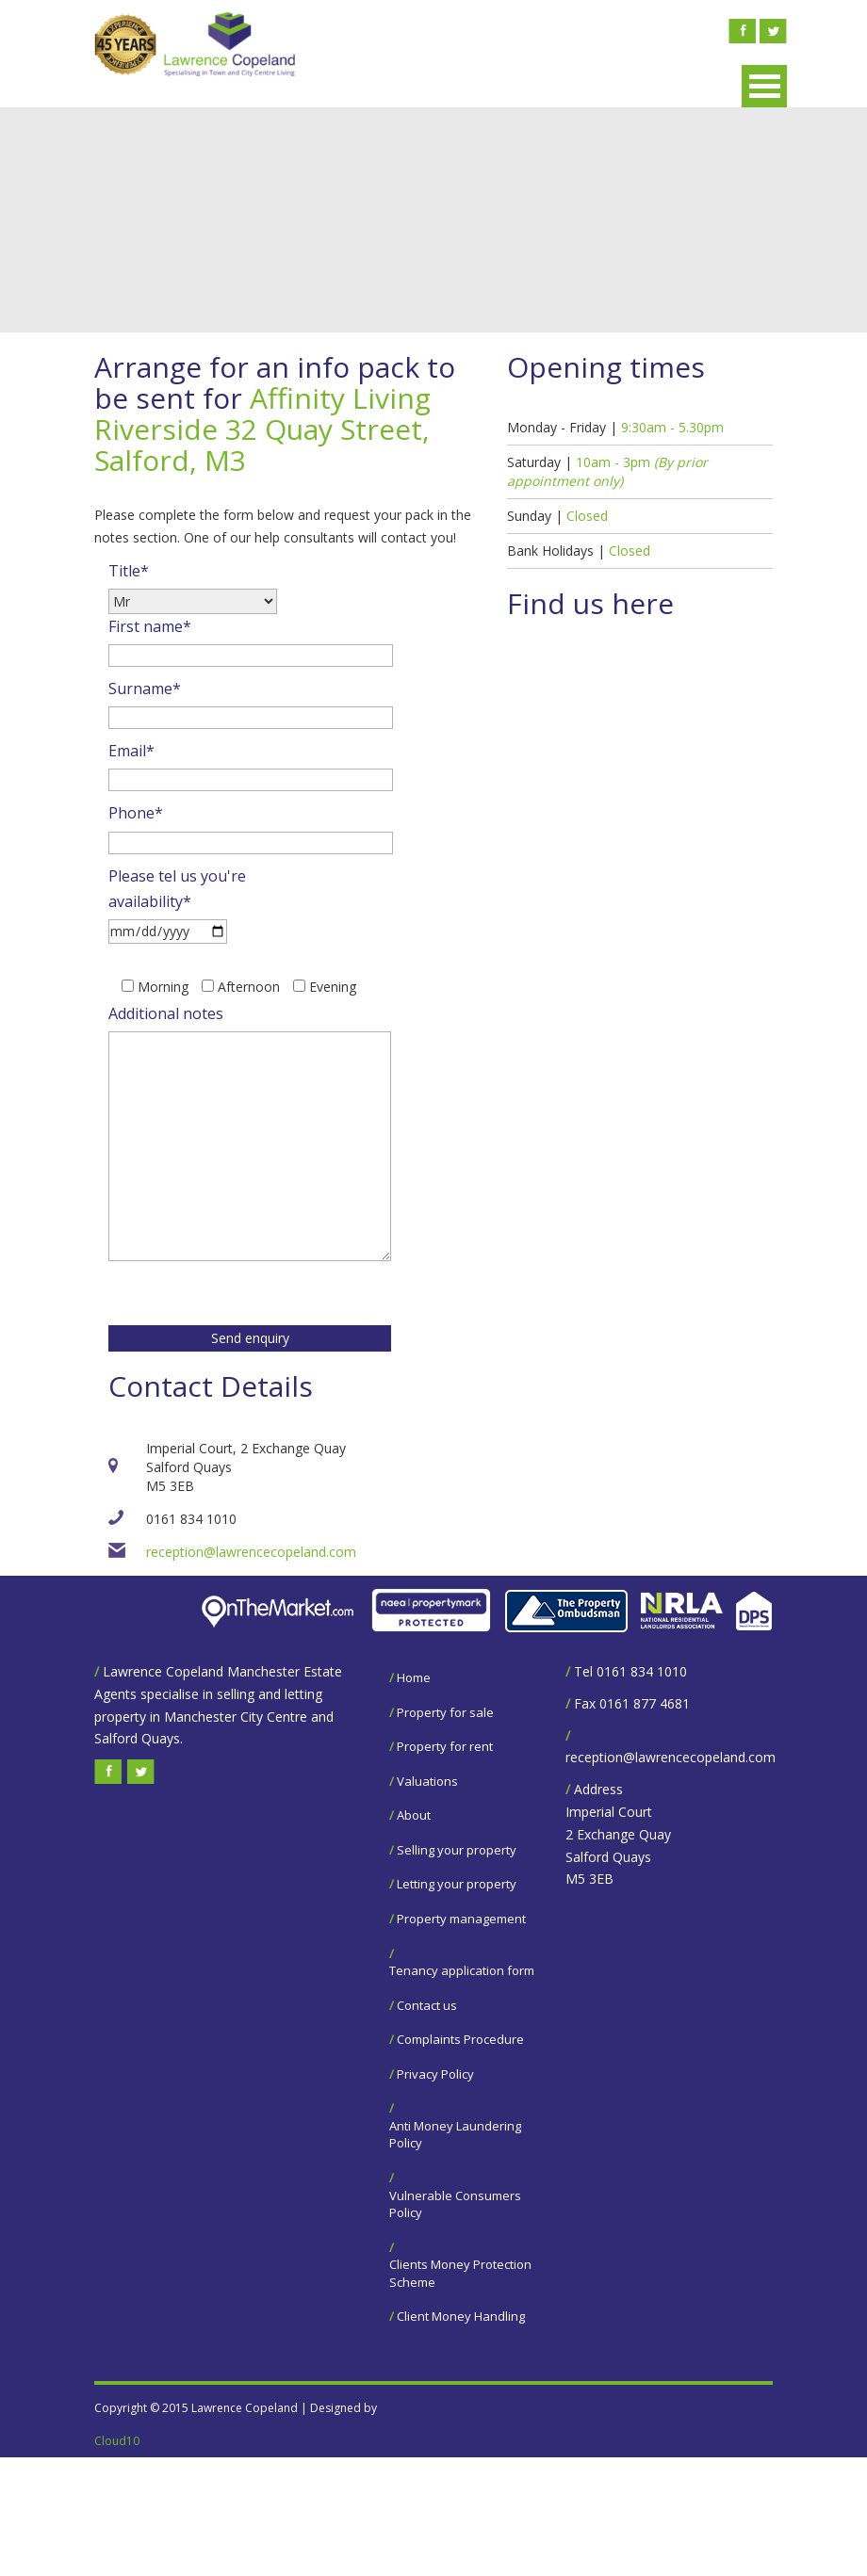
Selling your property (456, 1849)
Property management (461, 1918)
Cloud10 (116, 2441)
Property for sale (445, 1712)
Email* (131, 750)
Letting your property (456, 1883)
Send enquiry (250, 1338)
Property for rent (445, 1746)
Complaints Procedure (460, 2039)
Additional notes (165, 1013)
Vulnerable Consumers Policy (455, 2204)
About (414, 1814)
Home (414, 1677)
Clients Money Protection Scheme (460, 2273)
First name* (149, 626)
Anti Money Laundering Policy (455, 2134)
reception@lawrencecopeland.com (251, 1552)
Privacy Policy (435, 2074)
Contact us (427, 2005)
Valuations (427, 1781)
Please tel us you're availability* (177, 889)
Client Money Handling (461, 2316)
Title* (128, 570)
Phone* (135, 812)
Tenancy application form (461, 1970)
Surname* (144, 688)
